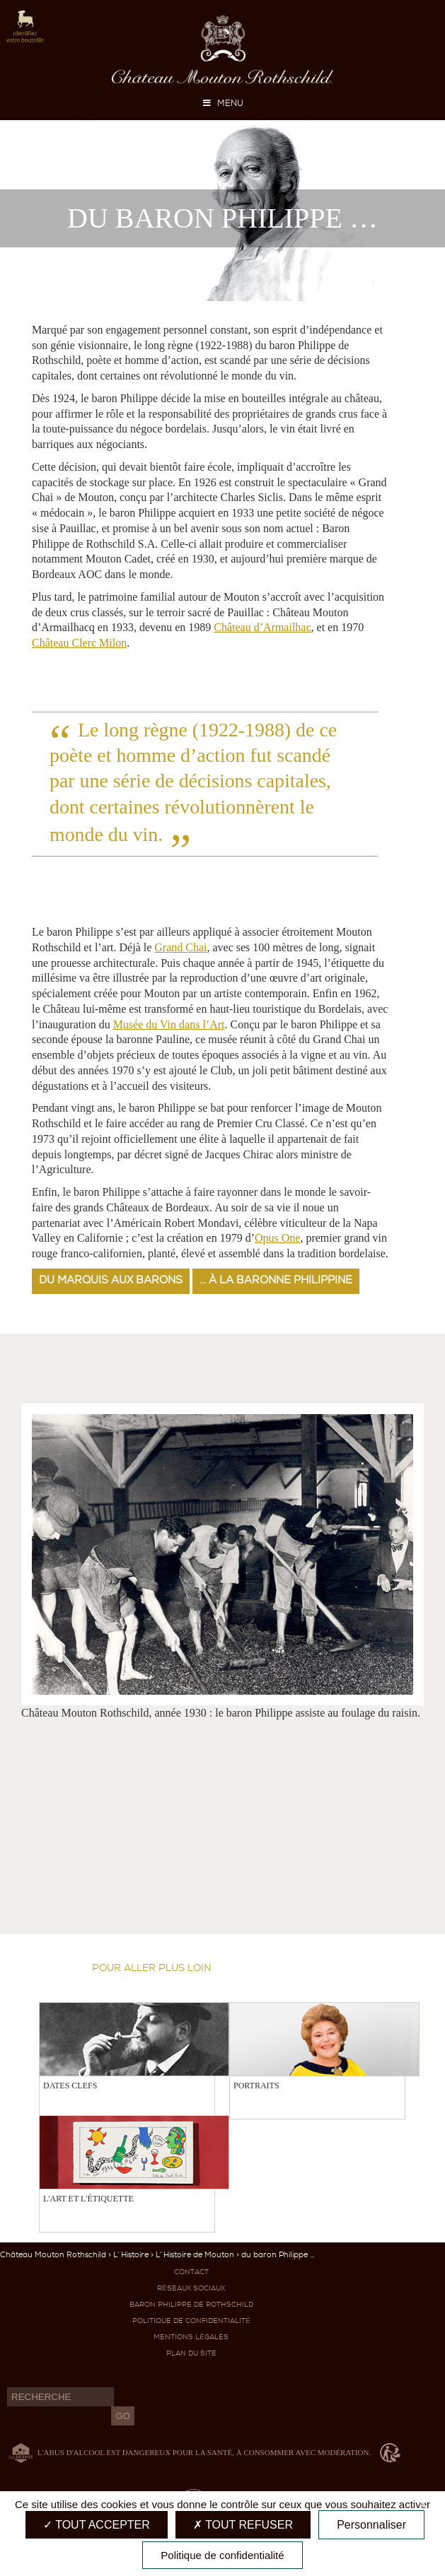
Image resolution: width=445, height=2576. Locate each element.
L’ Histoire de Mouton (195, 2254)
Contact (191, 2271)
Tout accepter (96, 2525)
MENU (223, 103)
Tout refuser (243, 2525)
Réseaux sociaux (191, 2288)
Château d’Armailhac (262, 627)
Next (266, 1384)
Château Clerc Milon (79, 643)
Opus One (277, 1238)
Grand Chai (180, 947)
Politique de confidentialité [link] (222, 2555)
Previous (249, 1384)
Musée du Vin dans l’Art (169, 1024)
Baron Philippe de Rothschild (191, 2304)
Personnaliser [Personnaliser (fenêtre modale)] (371, 2525)
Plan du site (191, 2353)
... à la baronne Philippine (276, 1280)
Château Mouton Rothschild (53, 2254)
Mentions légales (191, 2336)
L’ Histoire (131, 2254)
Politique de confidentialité (191, 2320)
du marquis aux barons (111, 1280)
